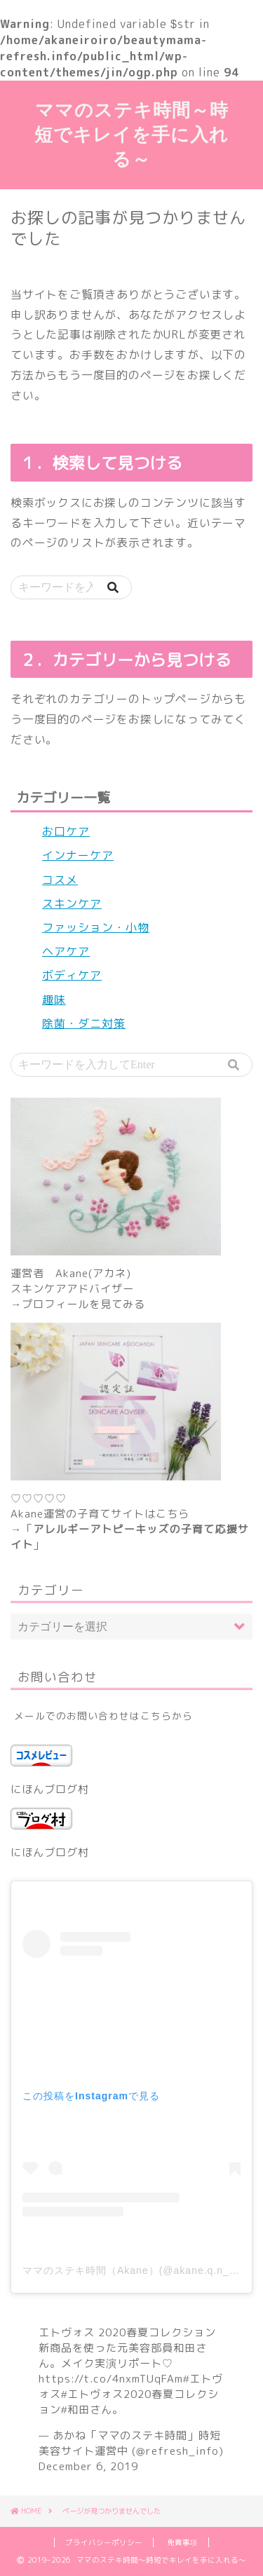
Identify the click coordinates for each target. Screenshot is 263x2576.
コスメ (60, 879)
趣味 (54, 999)
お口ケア (66, 831)
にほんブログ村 (50, 1789)
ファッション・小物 (95, 927)
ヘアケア (66, 951)
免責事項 (182, 2542)
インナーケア (78, 855)
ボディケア (72, 975)
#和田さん (86, 2409)
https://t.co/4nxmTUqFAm (111, 2378)
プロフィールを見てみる (83, 1304)
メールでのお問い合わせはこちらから (103, 1715)
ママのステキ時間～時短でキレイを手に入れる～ (131, 134)
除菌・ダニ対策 (84, 1023)
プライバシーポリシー (103, 2542)
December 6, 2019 (88, 2466)
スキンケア (72, 903)
